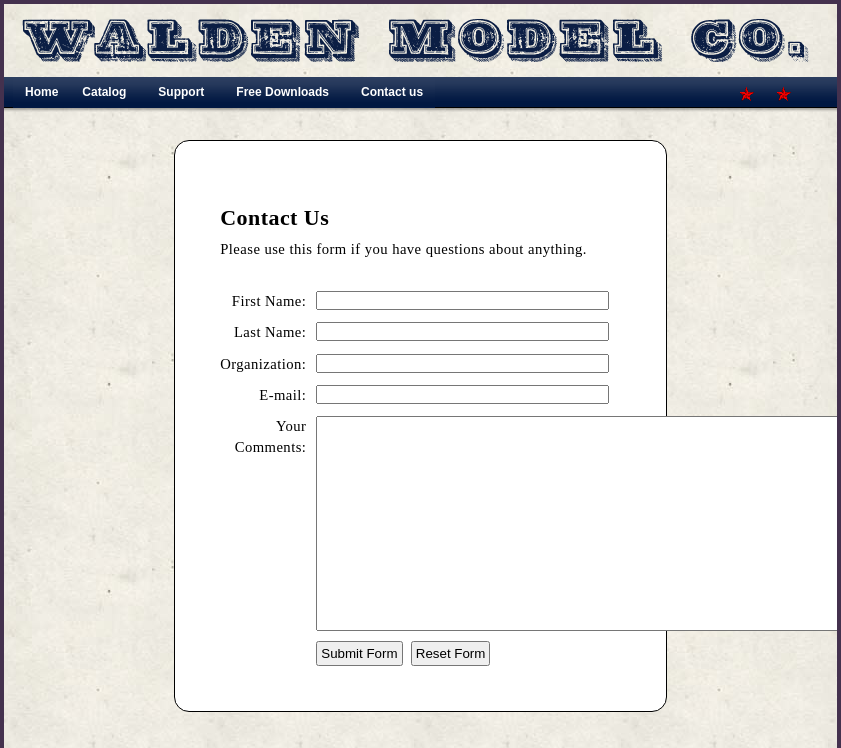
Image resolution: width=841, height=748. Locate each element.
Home (41, 92)
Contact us (392, 92)
